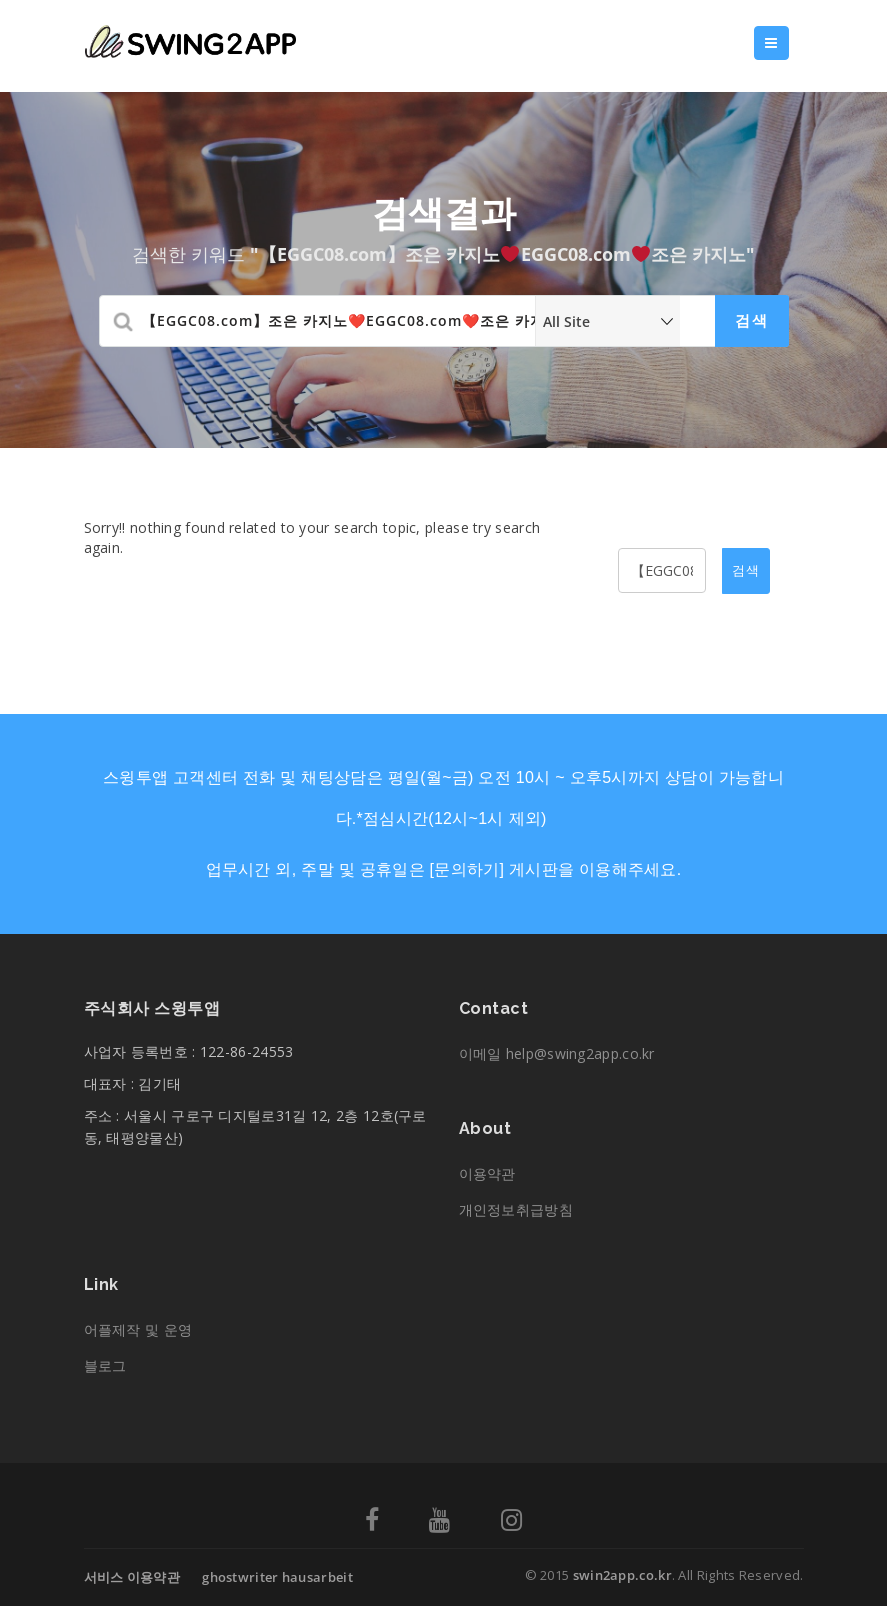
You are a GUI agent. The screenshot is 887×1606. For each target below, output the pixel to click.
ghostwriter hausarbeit (277, 1577)
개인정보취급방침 (516, 1209)
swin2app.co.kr (622, 1575)
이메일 (557, 1053)
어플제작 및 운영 (138, 1329)
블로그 (105, 1365)
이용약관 (487, 1173)
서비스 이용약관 (132, 1577)
